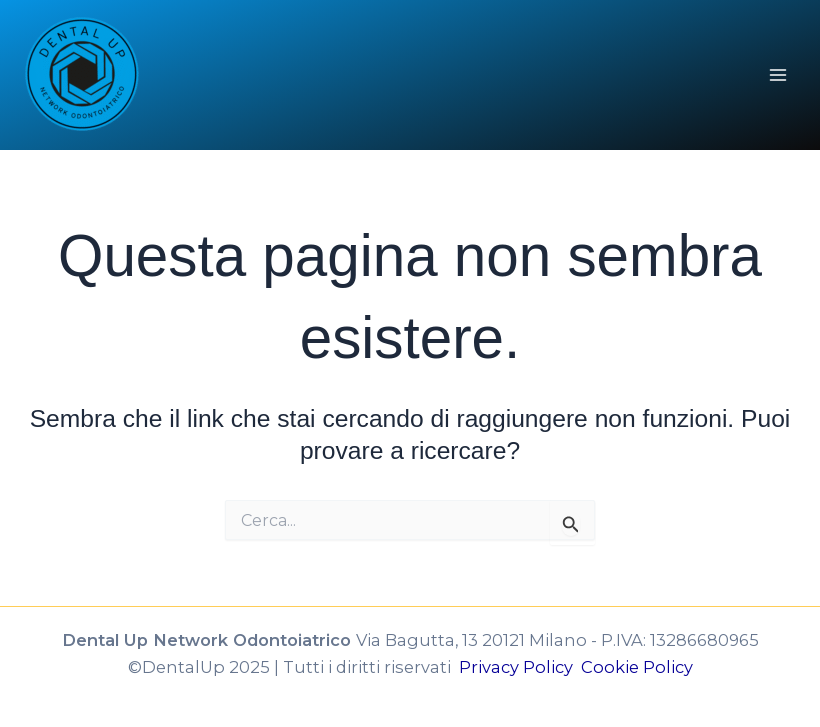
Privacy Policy (520, 667)
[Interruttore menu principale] (777, 75)
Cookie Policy (637, 667)
